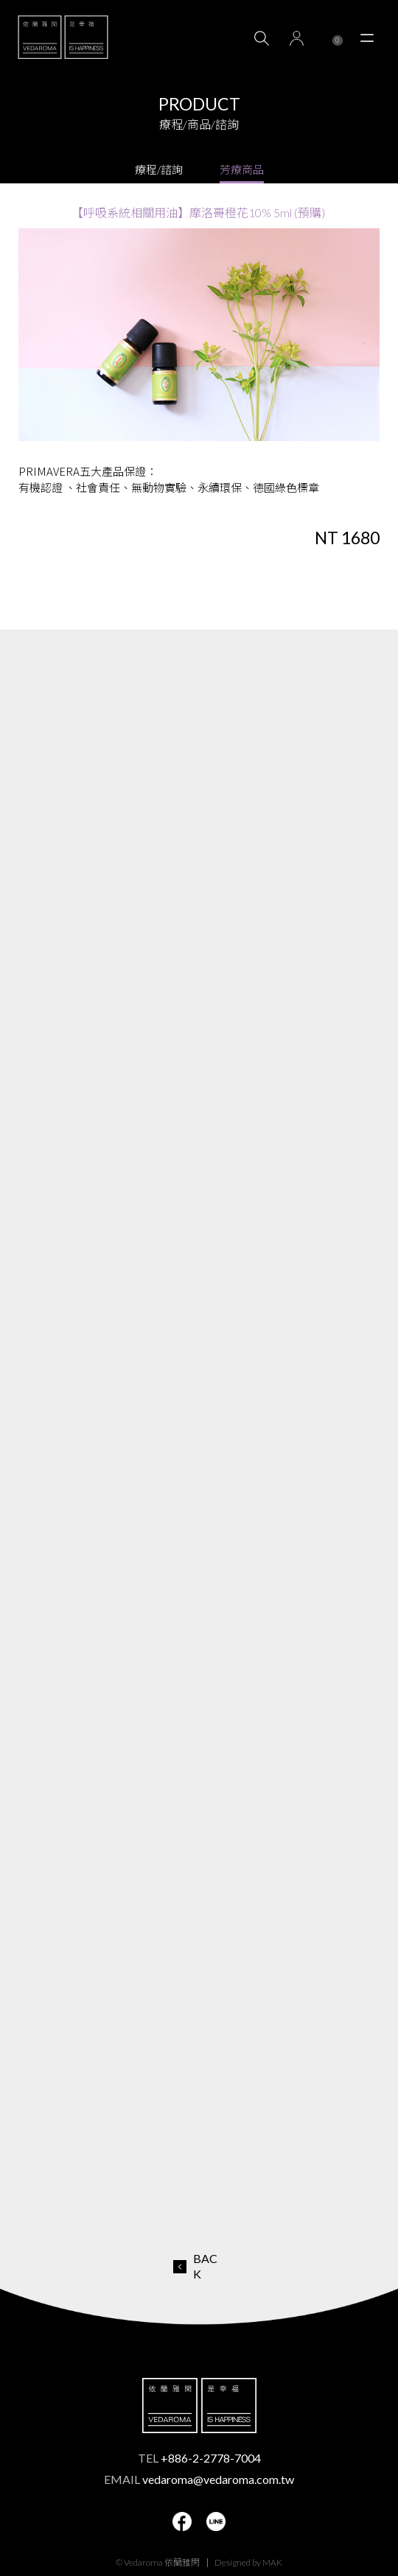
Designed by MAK (248, 2562)
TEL (199, 2458)
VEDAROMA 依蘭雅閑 (63, 37)
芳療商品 (242, 169)
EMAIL (199, 2479)
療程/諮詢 (159, 169)
